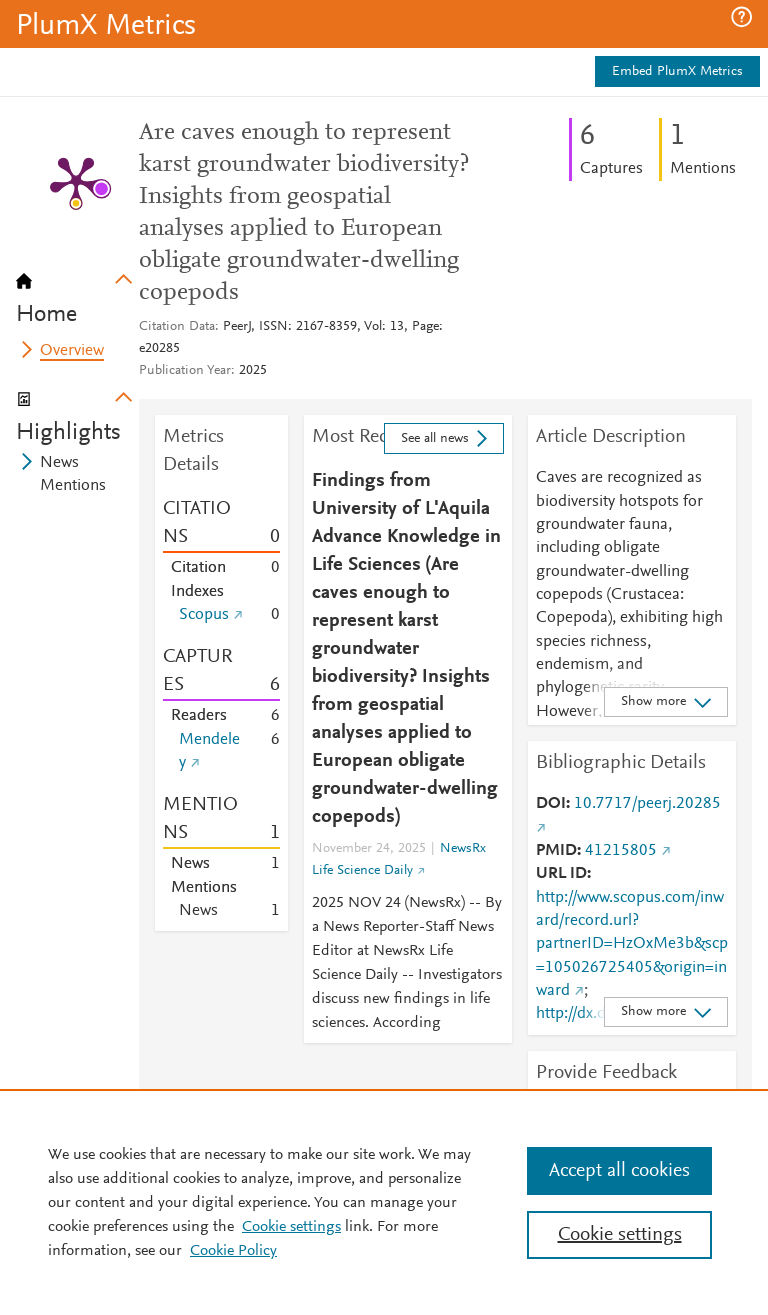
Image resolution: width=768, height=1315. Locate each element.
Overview (72, 351)
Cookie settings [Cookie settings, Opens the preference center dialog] (620, 1235)
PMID (556, 851)
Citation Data (177, 327)
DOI (551, 804)
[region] (384, 1202)
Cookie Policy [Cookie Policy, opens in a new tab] (233, 1251)
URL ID (561, 874)
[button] (741, 17)
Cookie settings (291, 1227)
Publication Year (185, 371)
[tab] (77, 292)
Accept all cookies (619, 1171)
